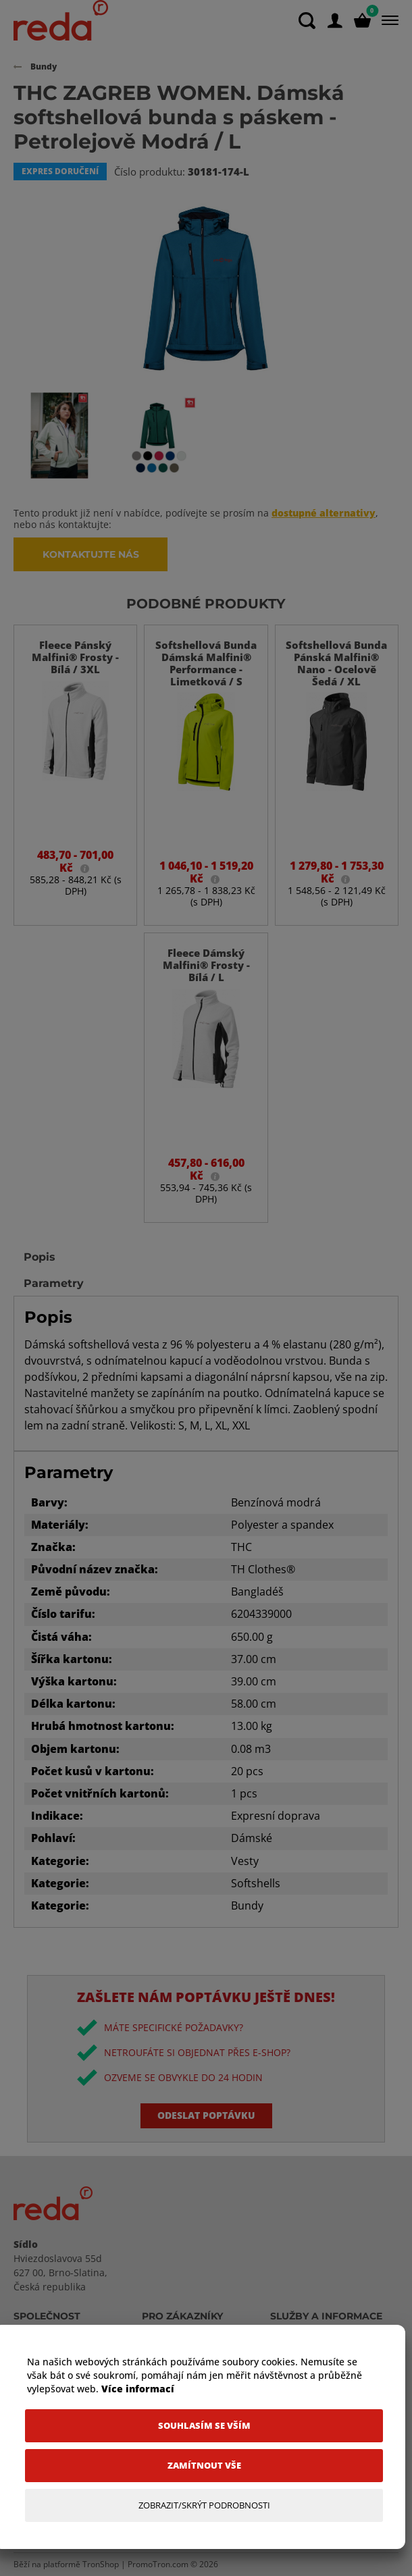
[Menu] (387, 20)
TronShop (100, 2564)
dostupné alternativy (324, 512)
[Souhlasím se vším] (204, 2425)
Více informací (137, 2388)
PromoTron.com (158, 2564)
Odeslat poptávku (206, 2115)
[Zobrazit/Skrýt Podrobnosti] (204, 2505)
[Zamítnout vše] (204, 2465)
